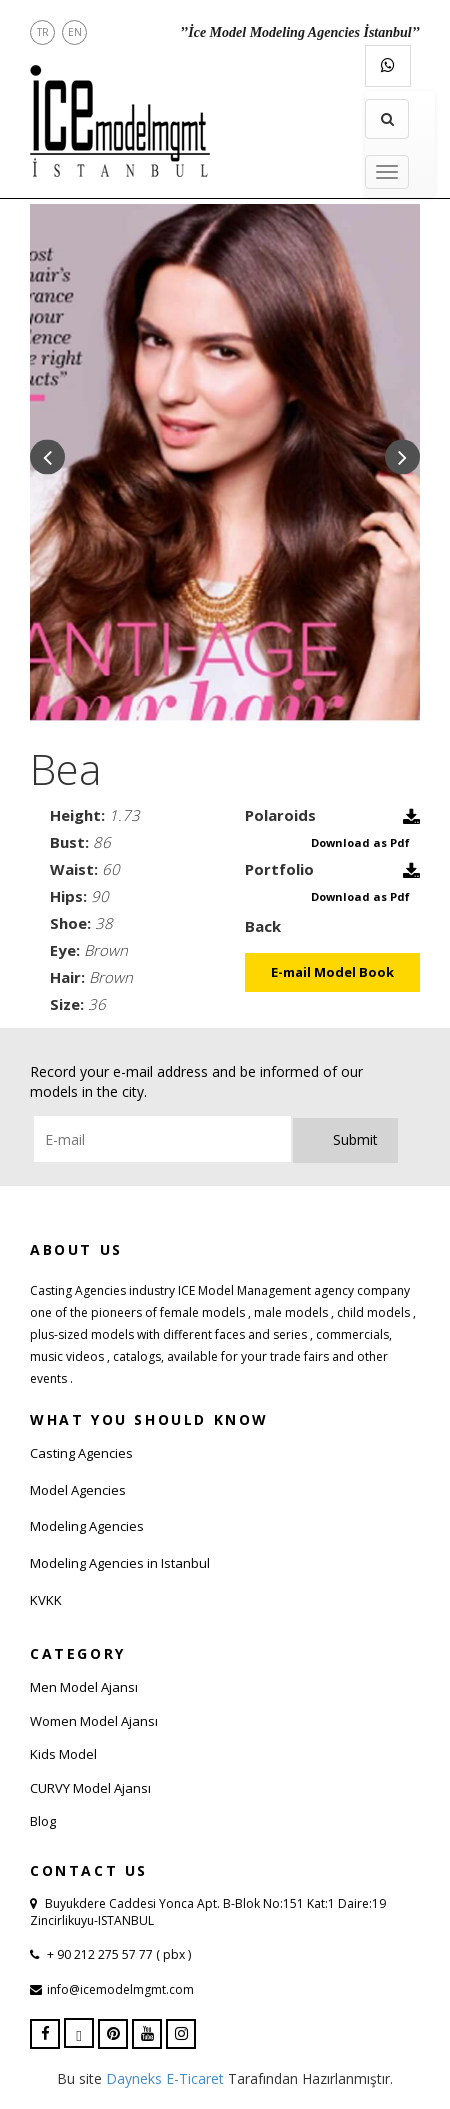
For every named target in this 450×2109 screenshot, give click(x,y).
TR (43, 32)
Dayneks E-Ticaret (165, 2078)
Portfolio (279, 869)
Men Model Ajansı (84, 1687)
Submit (355, 1139)
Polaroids (280, 815)
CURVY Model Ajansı (90, 1788)
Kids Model (63, 1754)
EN (75, 32)
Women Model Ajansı (94, 1721)
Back (263, 926)
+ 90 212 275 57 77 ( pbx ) (117, 1954)
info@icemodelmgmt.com (120, 1989)
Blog (43, 1821)
